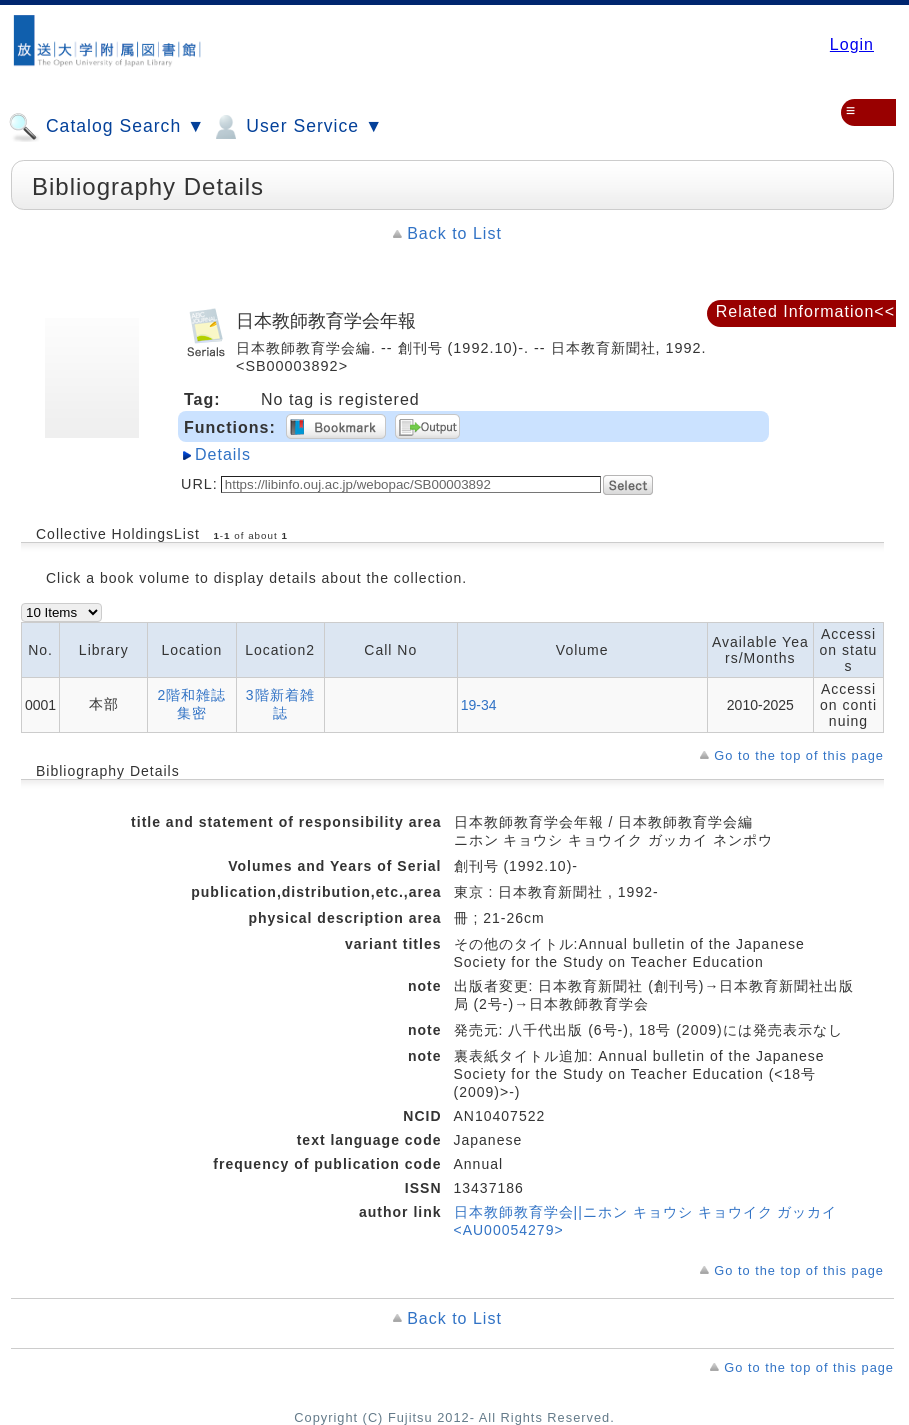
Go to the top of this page (799, 755)
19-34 (479, 705)
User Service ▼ (296, 127)
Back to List (454, 233)
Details (223, 454)
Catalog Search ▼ (106, 127)
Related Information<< (805, 311)
